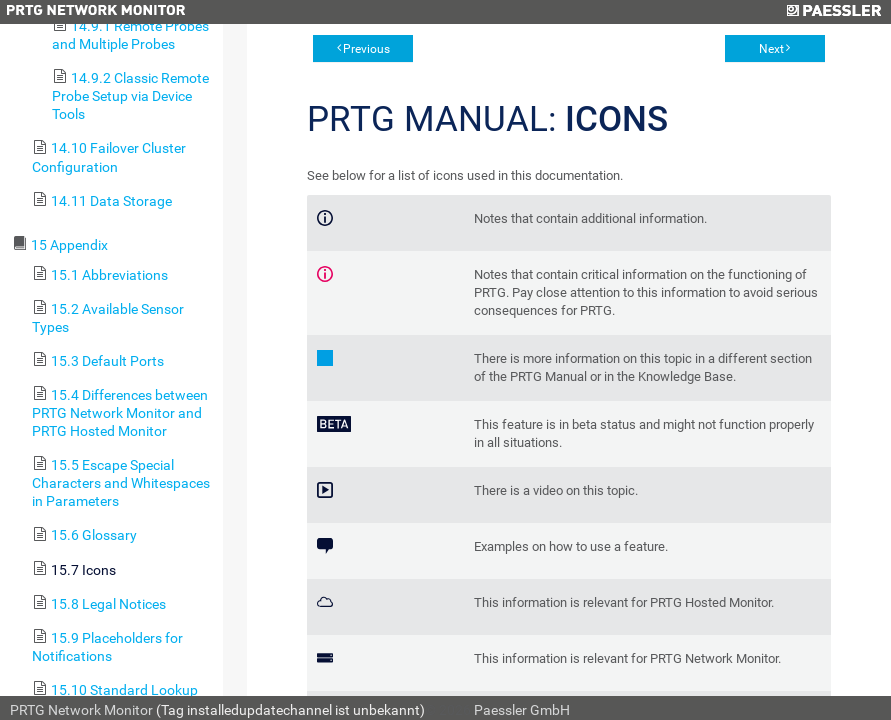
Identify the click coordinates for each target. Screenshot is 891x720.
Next (771, 49)
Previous (366, 49)
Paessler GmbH (522, 710)
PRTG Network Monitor (81, 710)
